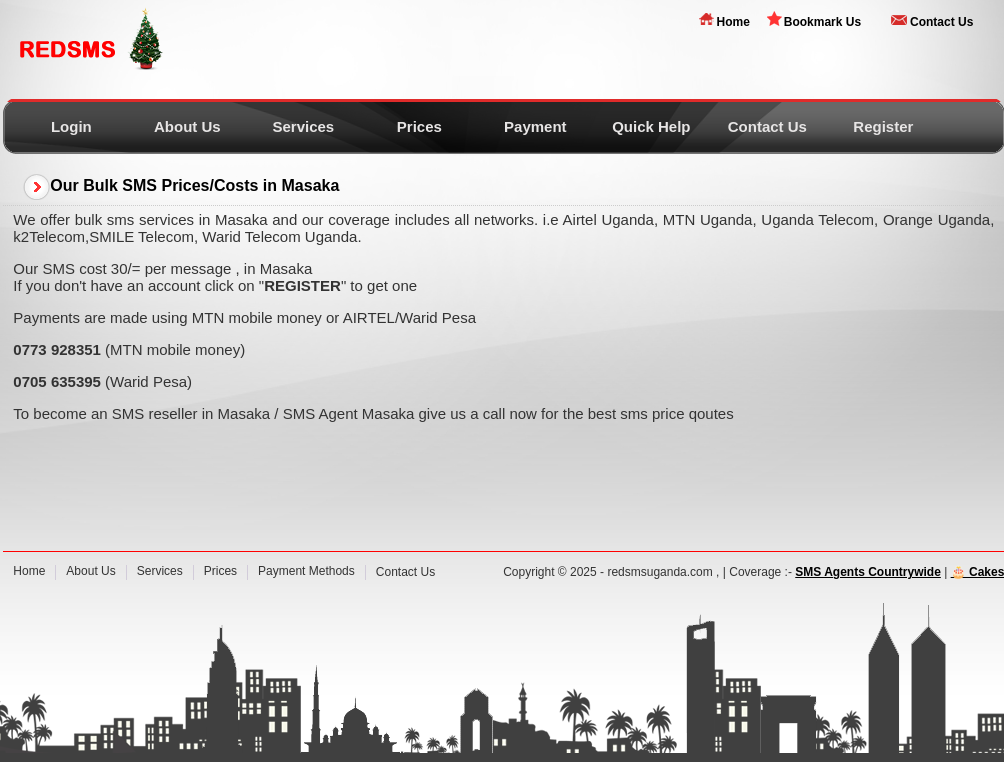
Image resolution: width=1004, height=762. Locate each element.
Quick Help (651, 126)
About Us (187, 126)
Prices (419, 126)
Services (303, 126)
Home (732, 22)
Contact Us (941, 22)
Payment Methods (306, 571)
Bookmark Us (822, 22)
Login (71, 126)
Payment (535, 126)
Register (883, 126)
